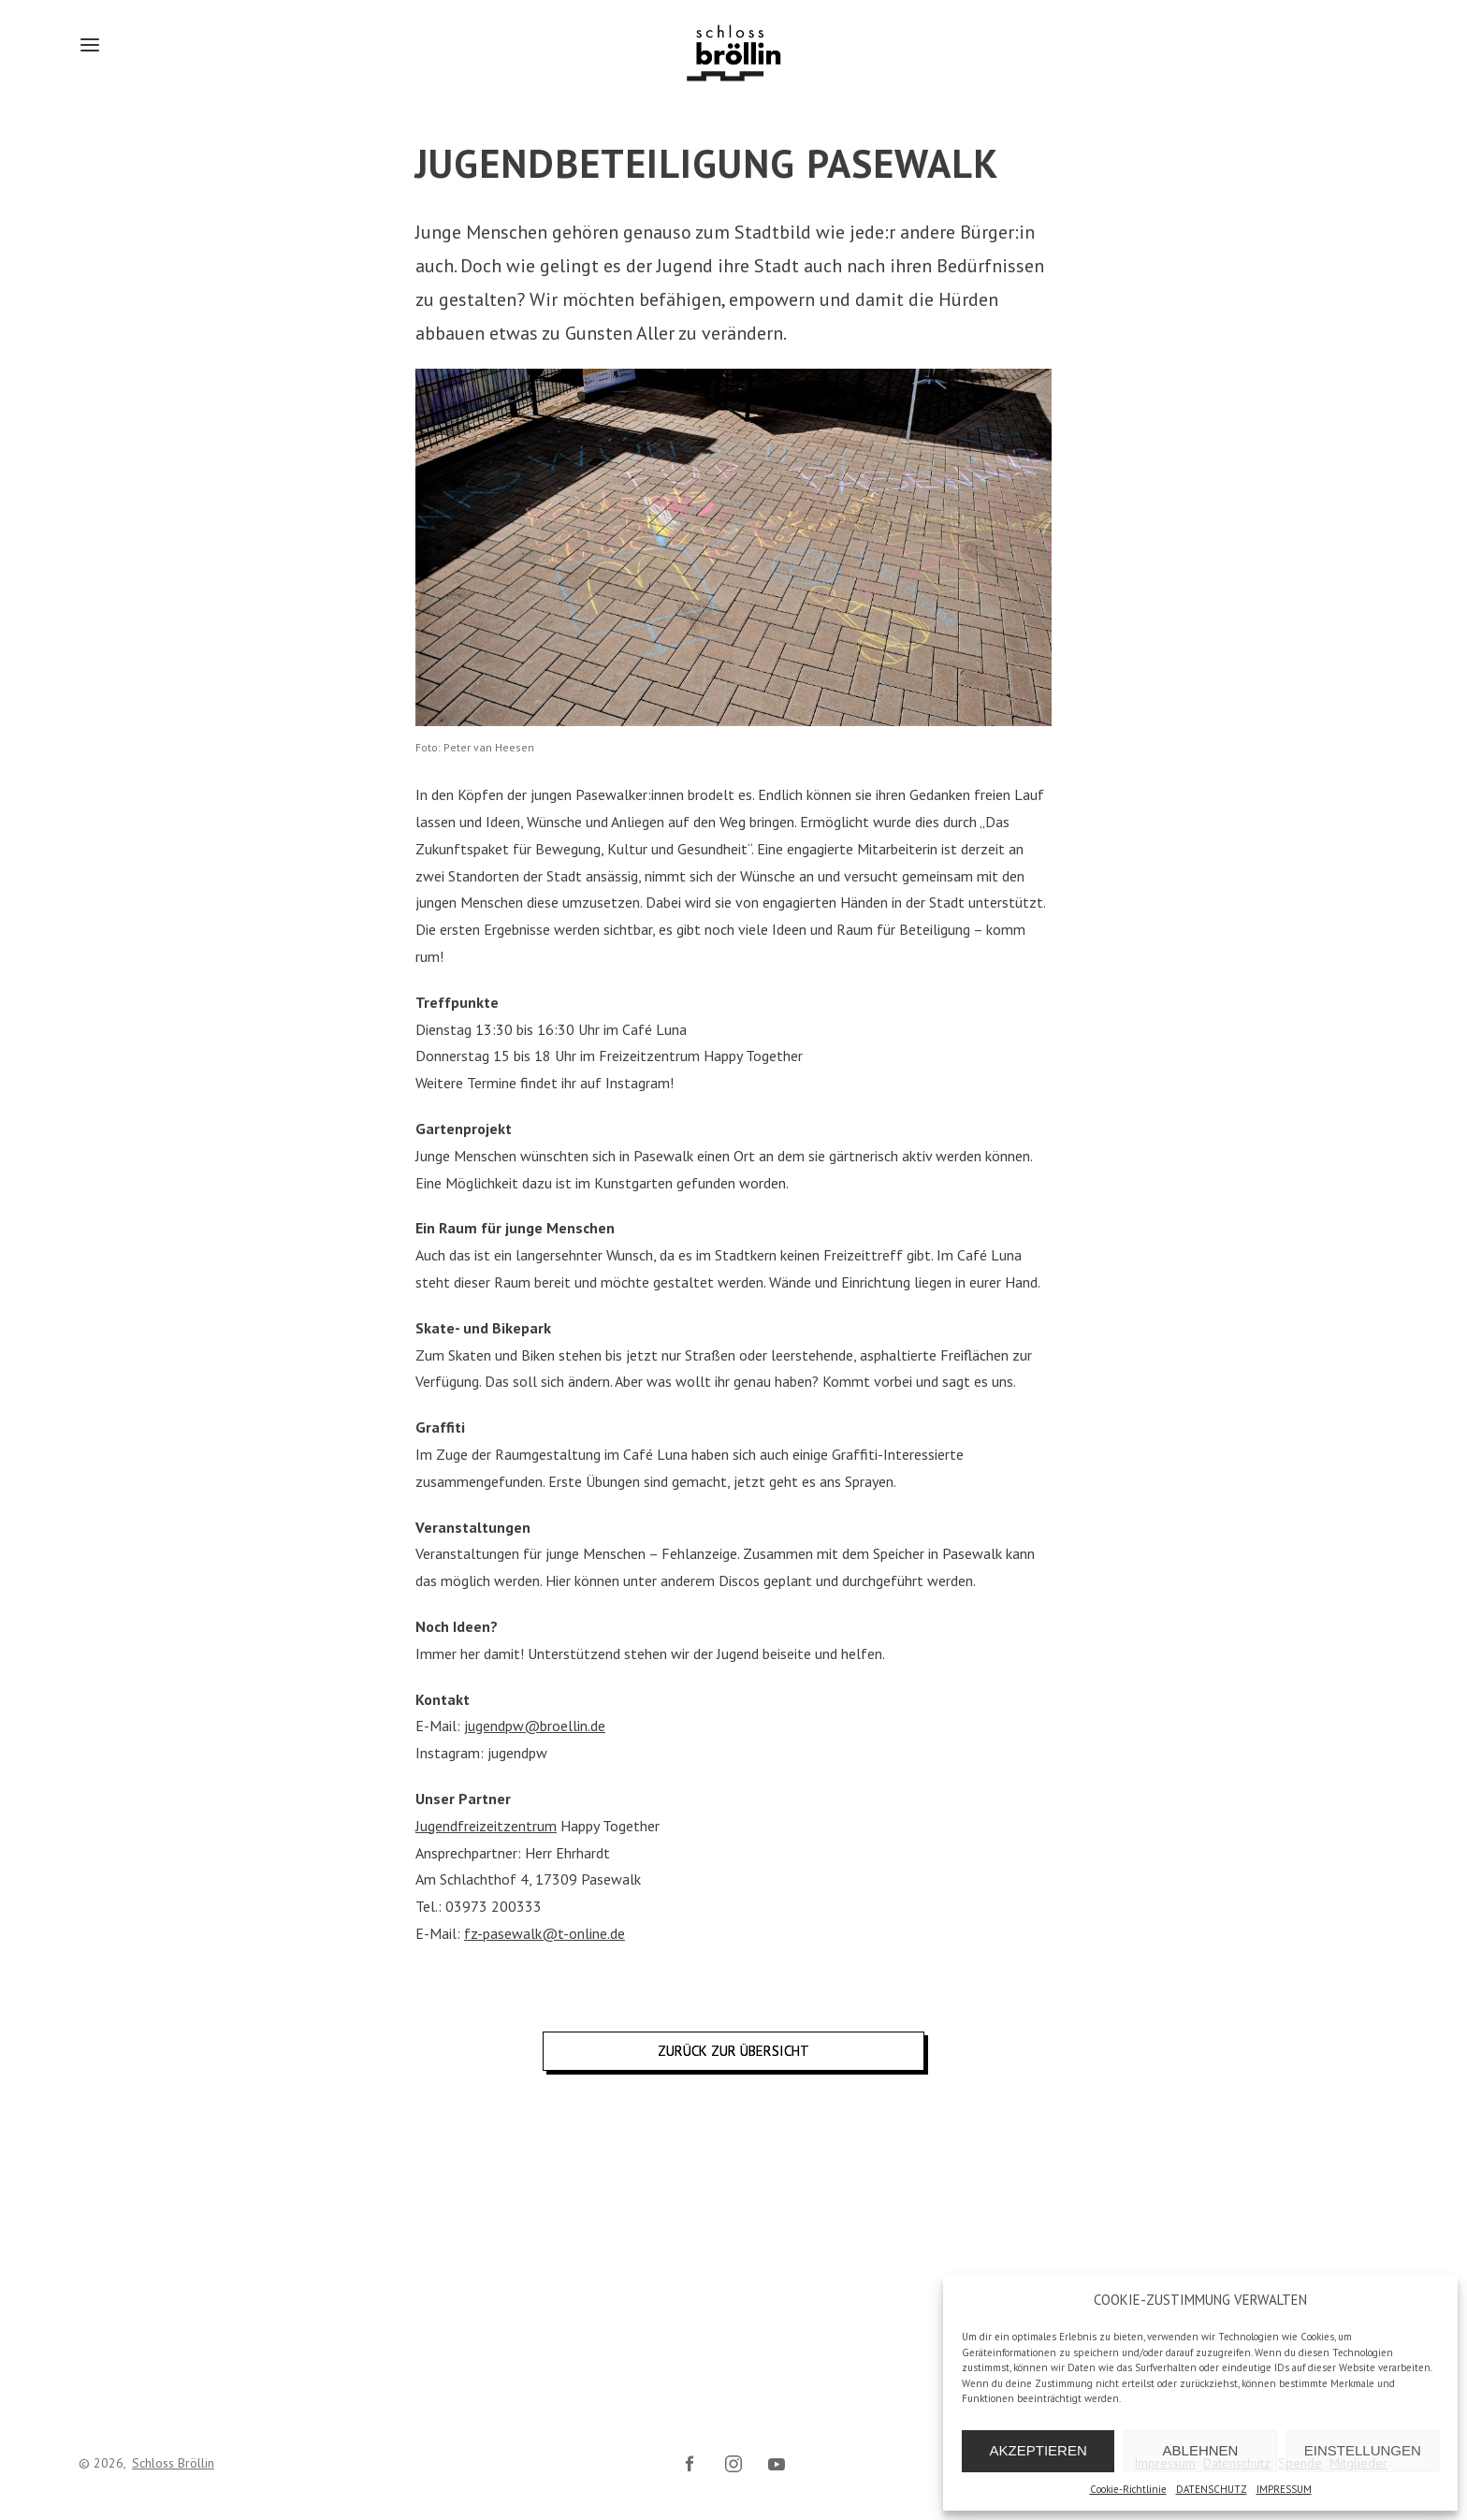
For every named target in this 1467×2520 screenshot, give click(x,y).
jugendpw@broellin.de (534, 1725)
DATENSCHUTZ (1211, 2489)
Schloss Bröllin (173, 2462)
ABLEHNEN (1201, 2450)
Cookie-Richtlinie (1128, 2489)
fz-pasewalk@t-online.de (544, 1933)
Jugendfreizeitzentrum (486, 1825)
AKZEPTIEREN (1038, 2450)
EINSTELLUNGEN (1362, 2450)
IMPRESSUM (1284, 2489)
